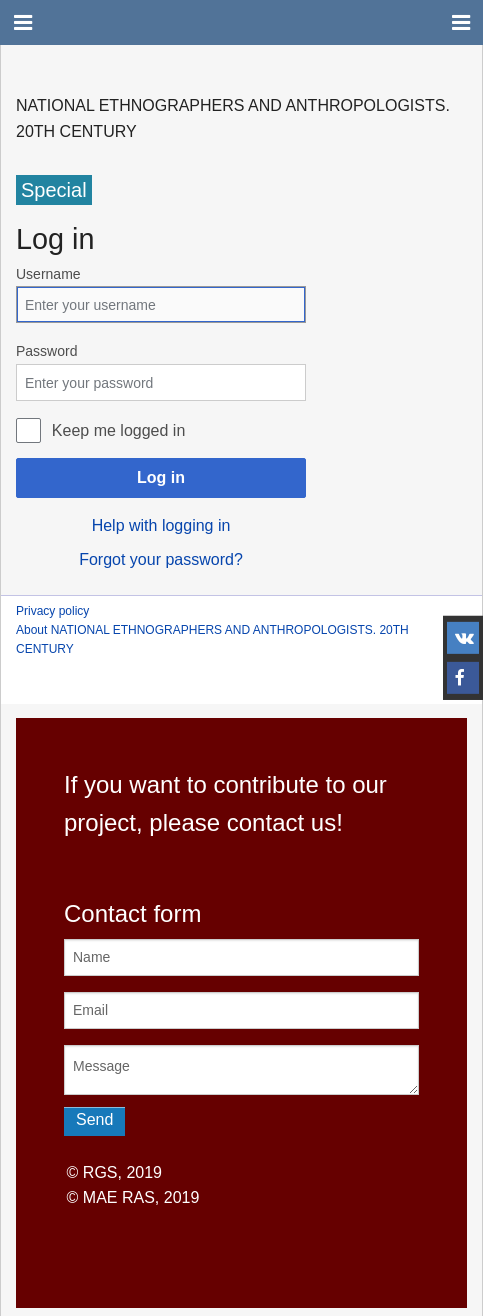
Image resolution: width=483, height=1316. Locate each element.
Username (48, 274)
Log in (161, 477)
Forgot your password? (161, 559)
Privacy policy (52, 611)
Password (46, 351)
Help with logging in (161, 525)
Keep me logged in (118, 430)
